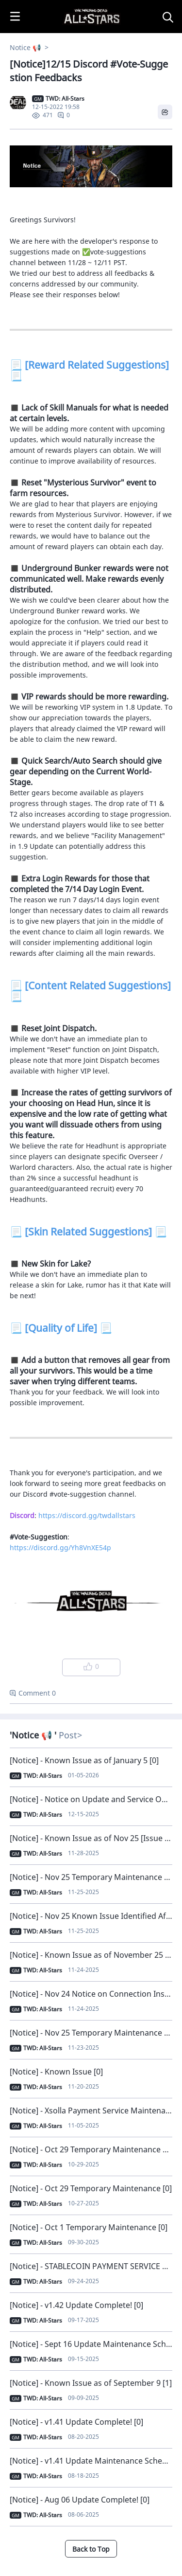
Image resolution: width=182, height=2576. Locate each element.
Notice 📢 (26, 47)
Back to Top (91, 2549)
